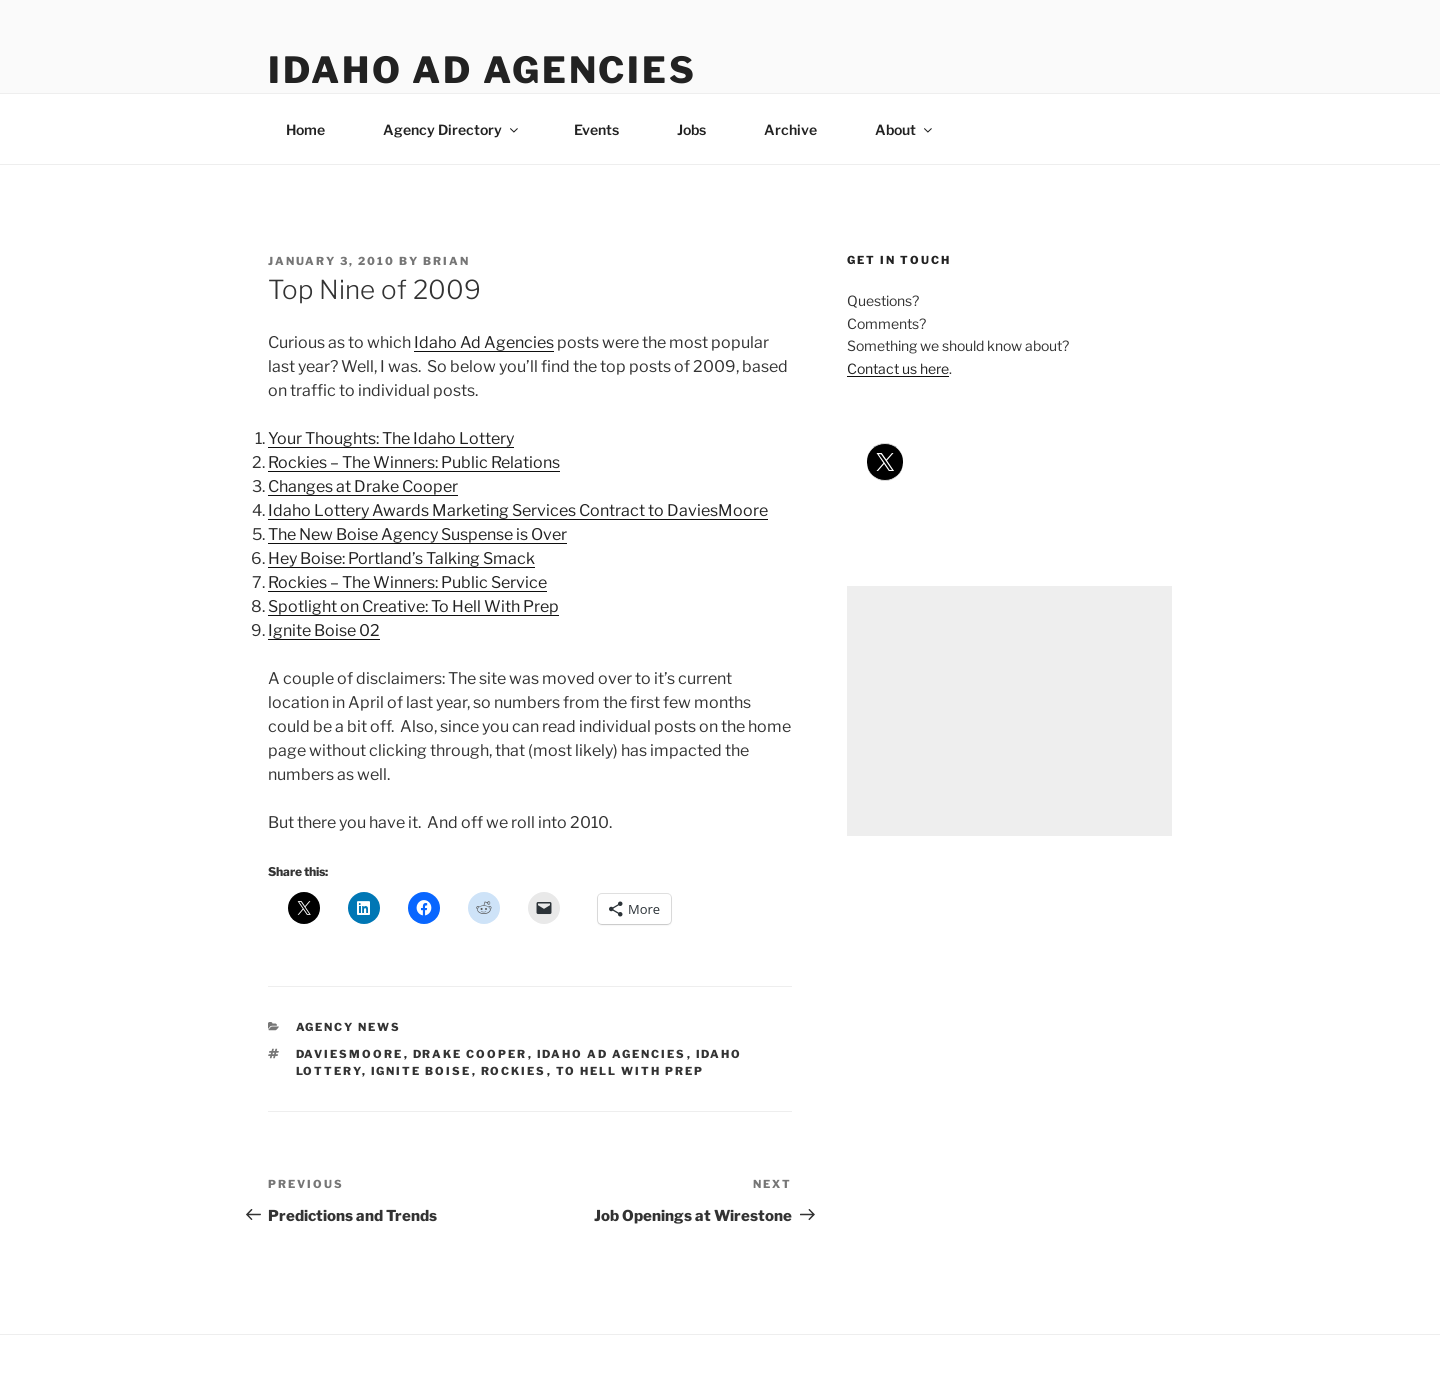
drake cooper (470, 1054)
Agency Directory (452, 129)
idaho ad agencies (612, 1054)
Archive (790, 129)
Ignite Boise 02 (324, 630)
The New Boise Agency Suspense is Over (417, 534)
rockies (514, 1071)
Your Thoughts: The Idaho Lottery (391, 438)
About (905, 129)
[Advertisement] (1009, 711)
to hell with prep (630, 1071)
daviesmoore (350, 1054)
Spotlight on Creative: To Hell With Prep (413, 606)
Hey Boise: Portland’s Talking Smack (401, 558)
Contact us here (898, 368)
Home (305, 129)
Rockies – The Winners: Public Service (407, 582)
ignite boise (421, 1071)
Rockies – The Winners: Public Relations (414, 462)
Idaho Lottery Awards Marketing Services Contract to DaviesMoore (518, 510)
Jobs (691, 129)
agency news (349, 1027)
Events (596, 129)
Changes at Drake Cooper (363, 486)
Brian (446, 261)
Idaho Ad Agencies (482, 70)
